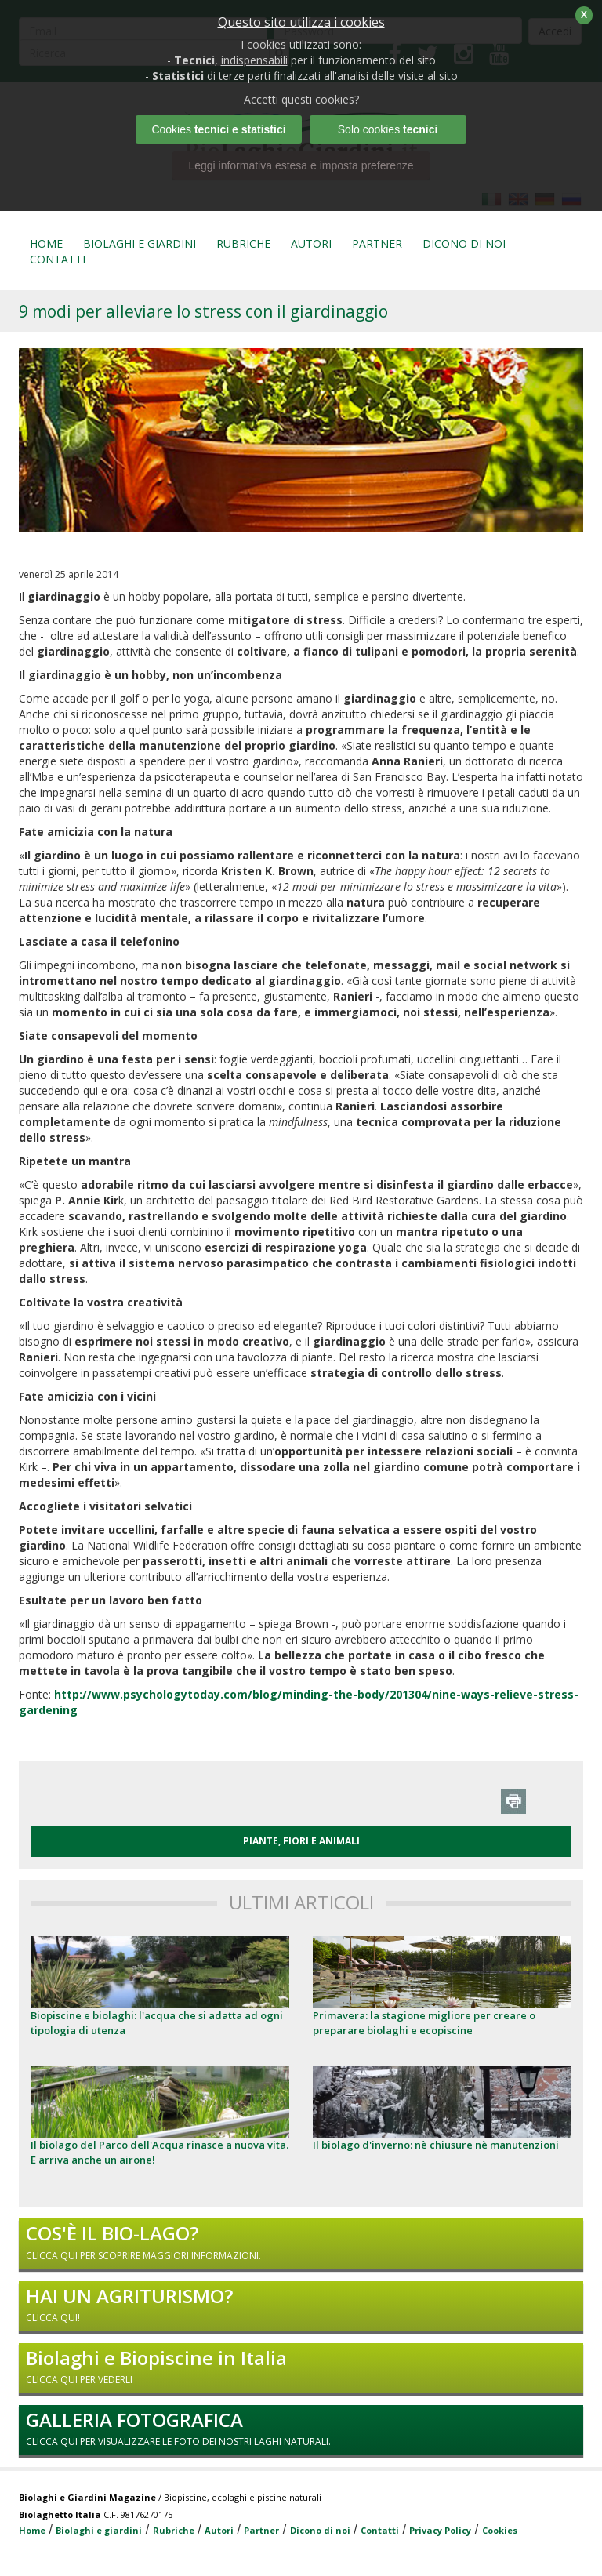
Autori (219, 2530)
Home (32, 2530)
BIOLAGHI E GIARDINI (139, 243)
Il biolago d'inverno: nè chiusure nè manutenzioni (436, 2145)
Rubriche (173, 2530)
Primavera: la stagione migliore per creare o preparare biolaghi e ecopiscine (424, 2022)
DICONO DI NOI (464, 243)
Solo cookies (388, 129)
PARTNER (377, 243)
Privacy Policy (440, 2530)
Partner (261, 2530)
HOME (46, 243)
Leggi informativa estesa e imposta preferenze (300, 165)
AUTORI (311, 243)
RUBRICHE (243, 243)
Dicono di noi (320, 2530)
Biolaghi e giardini (99, 2530)
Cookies (499, 2530)
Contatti (380, 2530)
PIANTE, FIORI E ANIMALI (301, 1841)
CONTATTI (57, 259)
